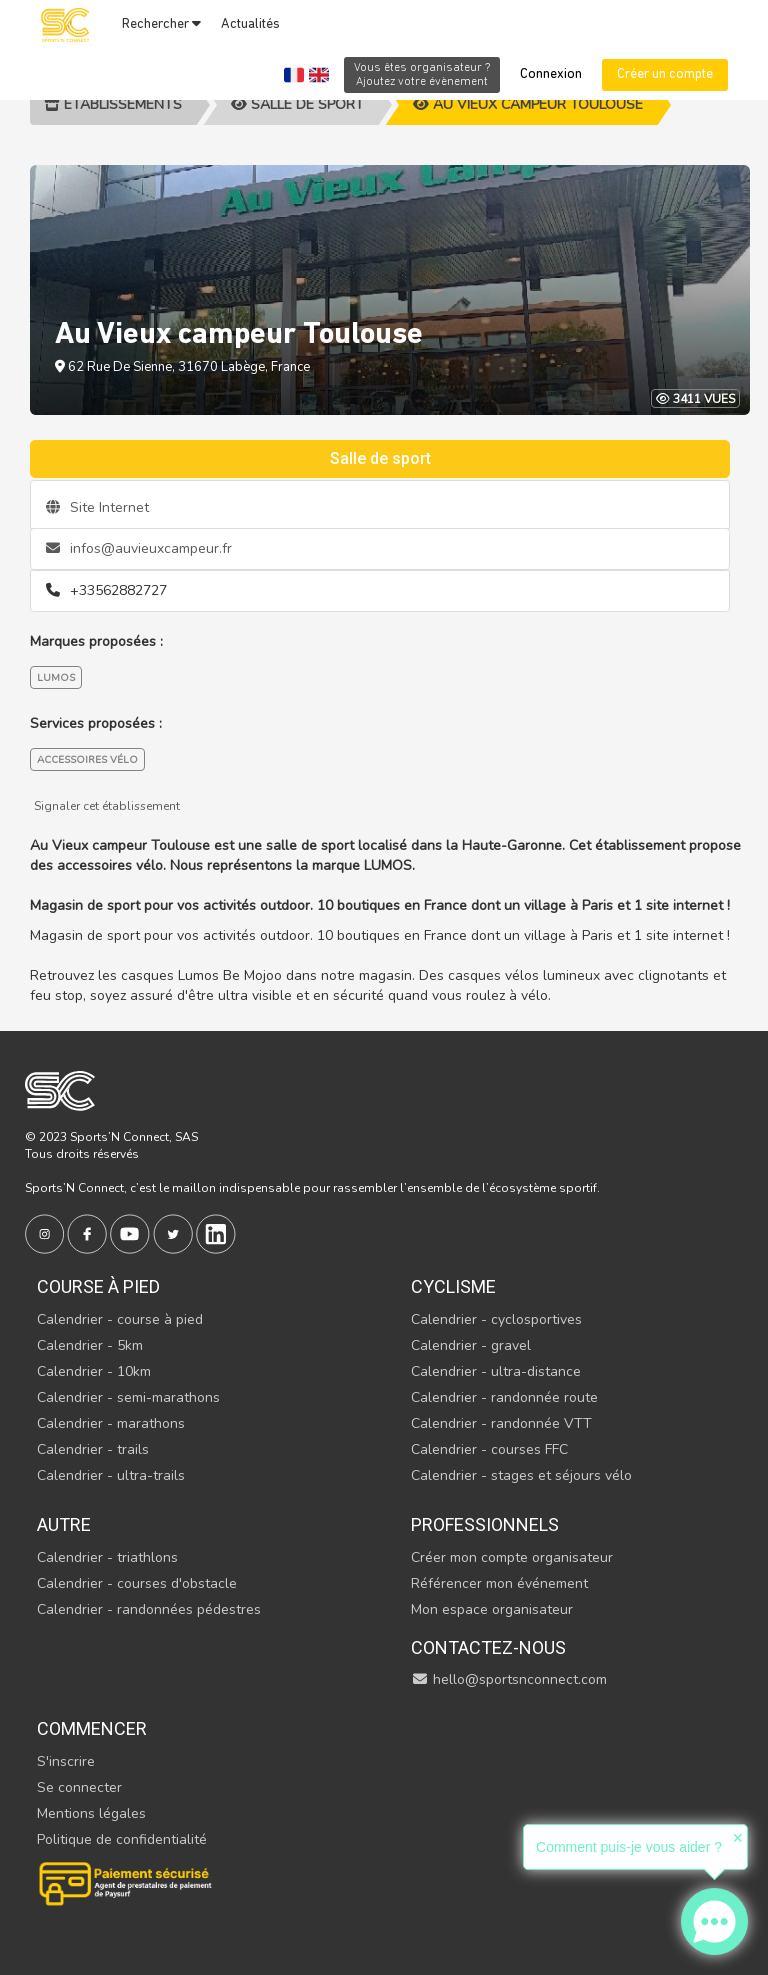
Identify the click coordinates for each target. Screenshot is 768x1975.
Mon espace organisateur (492, 1609)
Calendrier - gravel (471, 1345)
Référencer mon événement (499, 1583)
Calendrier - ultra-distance (496, 1371)
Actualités (250, 24)
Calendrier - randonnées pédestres (149, 1609)
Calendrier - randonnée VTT (501, 1423)
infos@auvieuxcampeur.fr (139, 548)
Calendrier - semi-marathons (128, 1397)
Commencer (92, 1728)
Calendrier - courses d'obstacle (137, 1583)
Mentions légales (91, 1813)
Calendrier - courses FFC (489, 1449)
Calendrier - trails (93, 1449)
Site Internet (97, 507)
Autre (64, 1524)
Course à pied (98, 1286)
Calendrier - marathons (111, 1423)
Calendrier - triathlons (107, 1557)
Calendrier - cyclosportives (496, 1319)
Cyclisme (453, 1286)
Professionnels (485, 1524)
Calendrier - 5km (90, 1345)
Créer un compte (665, 74)
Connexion (551, 74)
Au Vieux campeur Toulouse (528, 104)
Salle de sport (297, 104)
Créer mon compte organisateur (512, 1557)
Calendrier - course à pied (120, 1319)
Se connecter (79, 1787)
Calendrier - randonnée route (504, 1397)
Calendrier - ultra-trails (111, 1475)
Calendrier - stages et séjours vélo (521, 1475)
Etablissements (113, 104)
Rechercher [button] (161, 24)
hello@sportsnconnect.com (509, 1679)
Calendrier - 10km (94, 1371)
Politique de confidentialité (122, 1839)
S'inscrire (66, 1761)
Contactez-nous (488, 1647)
